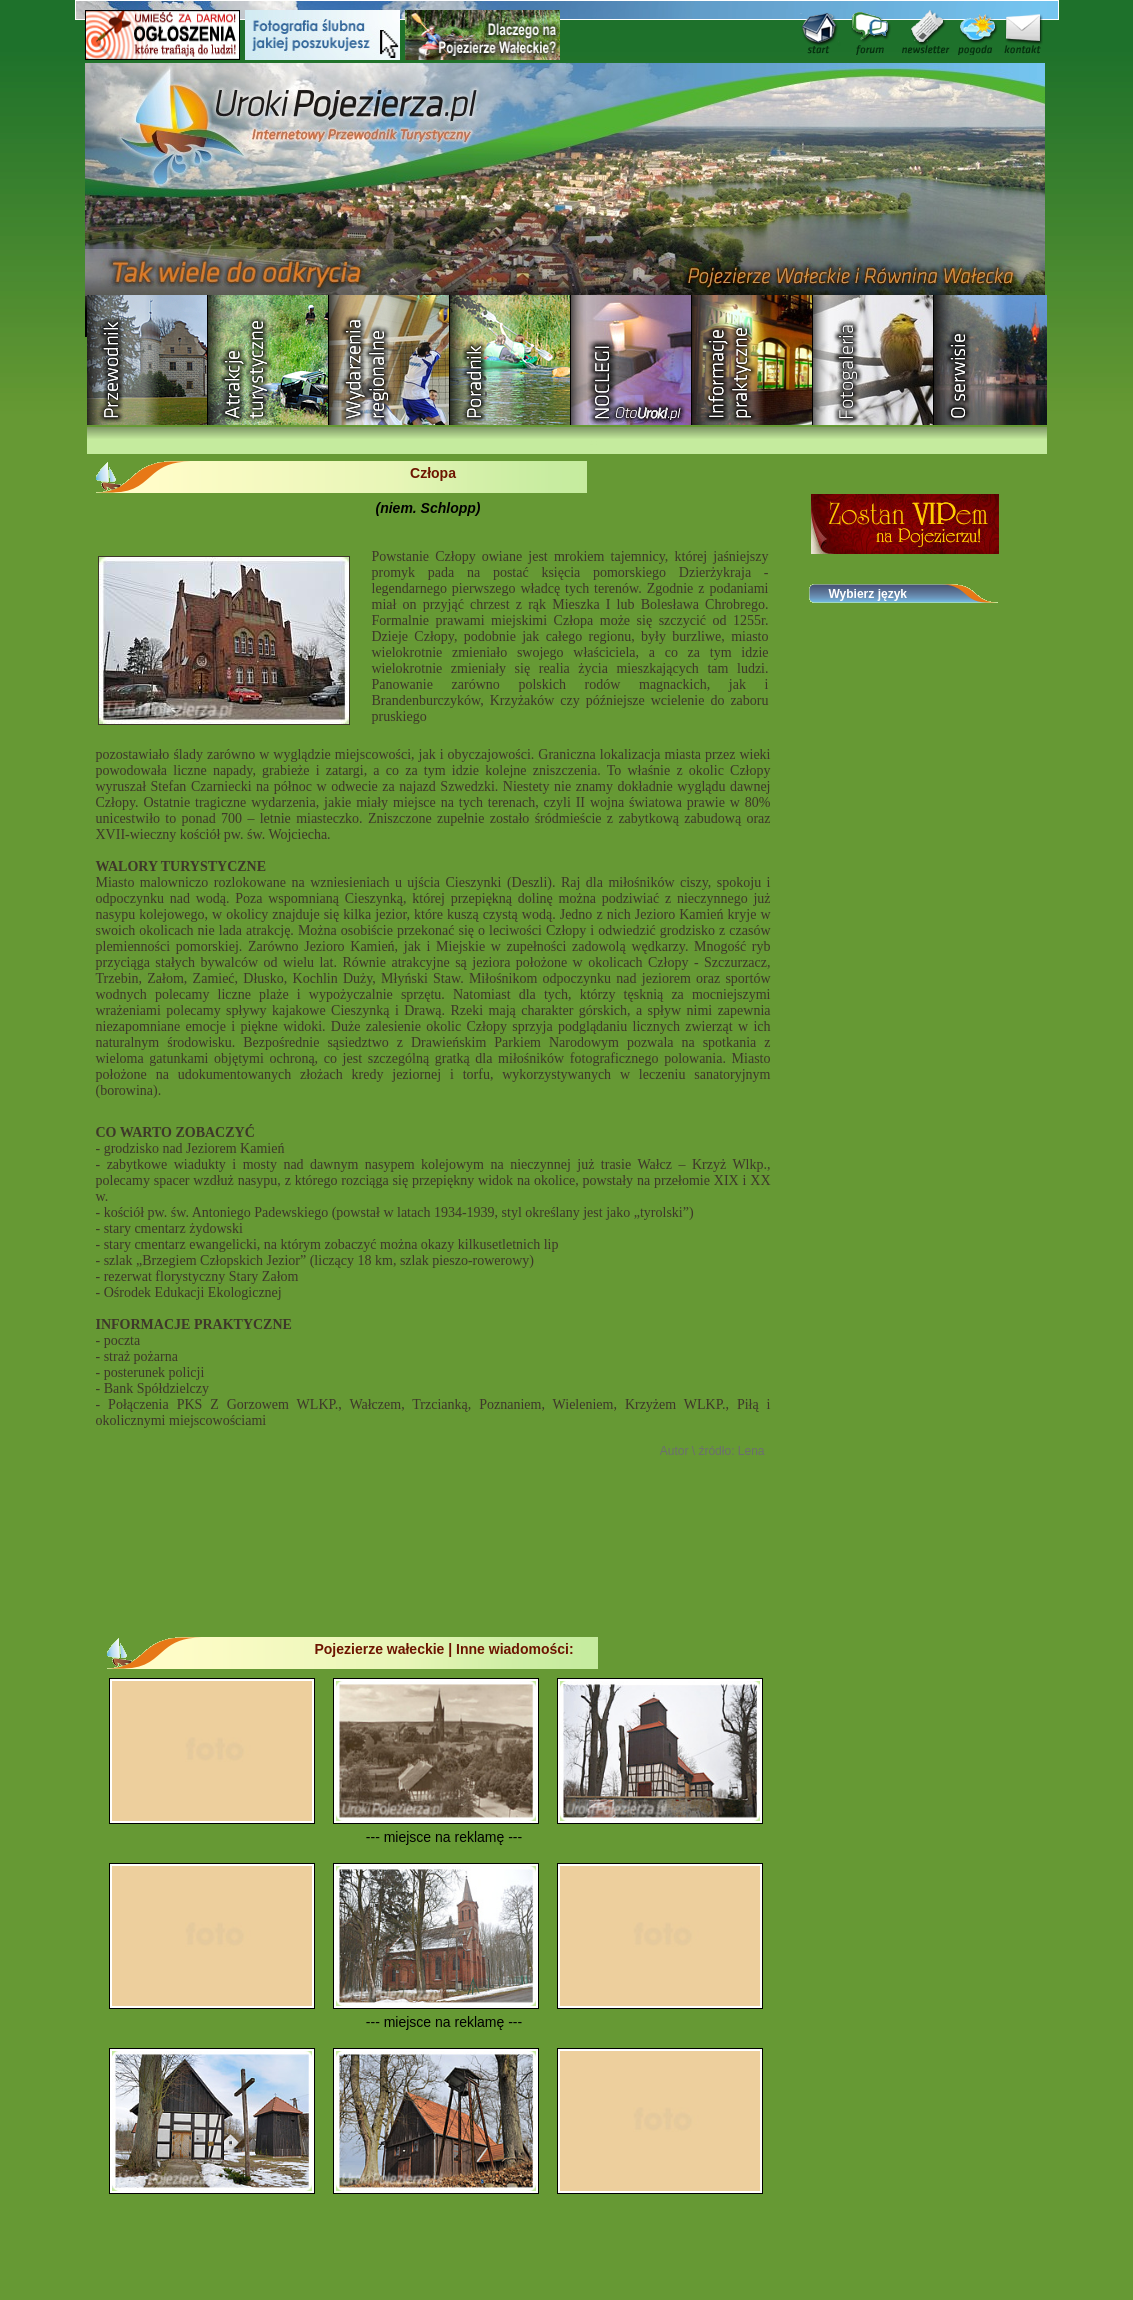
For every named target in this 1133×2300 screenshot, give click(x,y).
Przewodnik (147, 360)
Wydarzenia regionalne (389, 360)
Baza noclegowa (631, 360)
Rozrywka (268, 360)
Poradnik (510, 360)
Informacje (752, 360)
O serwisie (994, 360)
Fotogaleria (873, 360)
